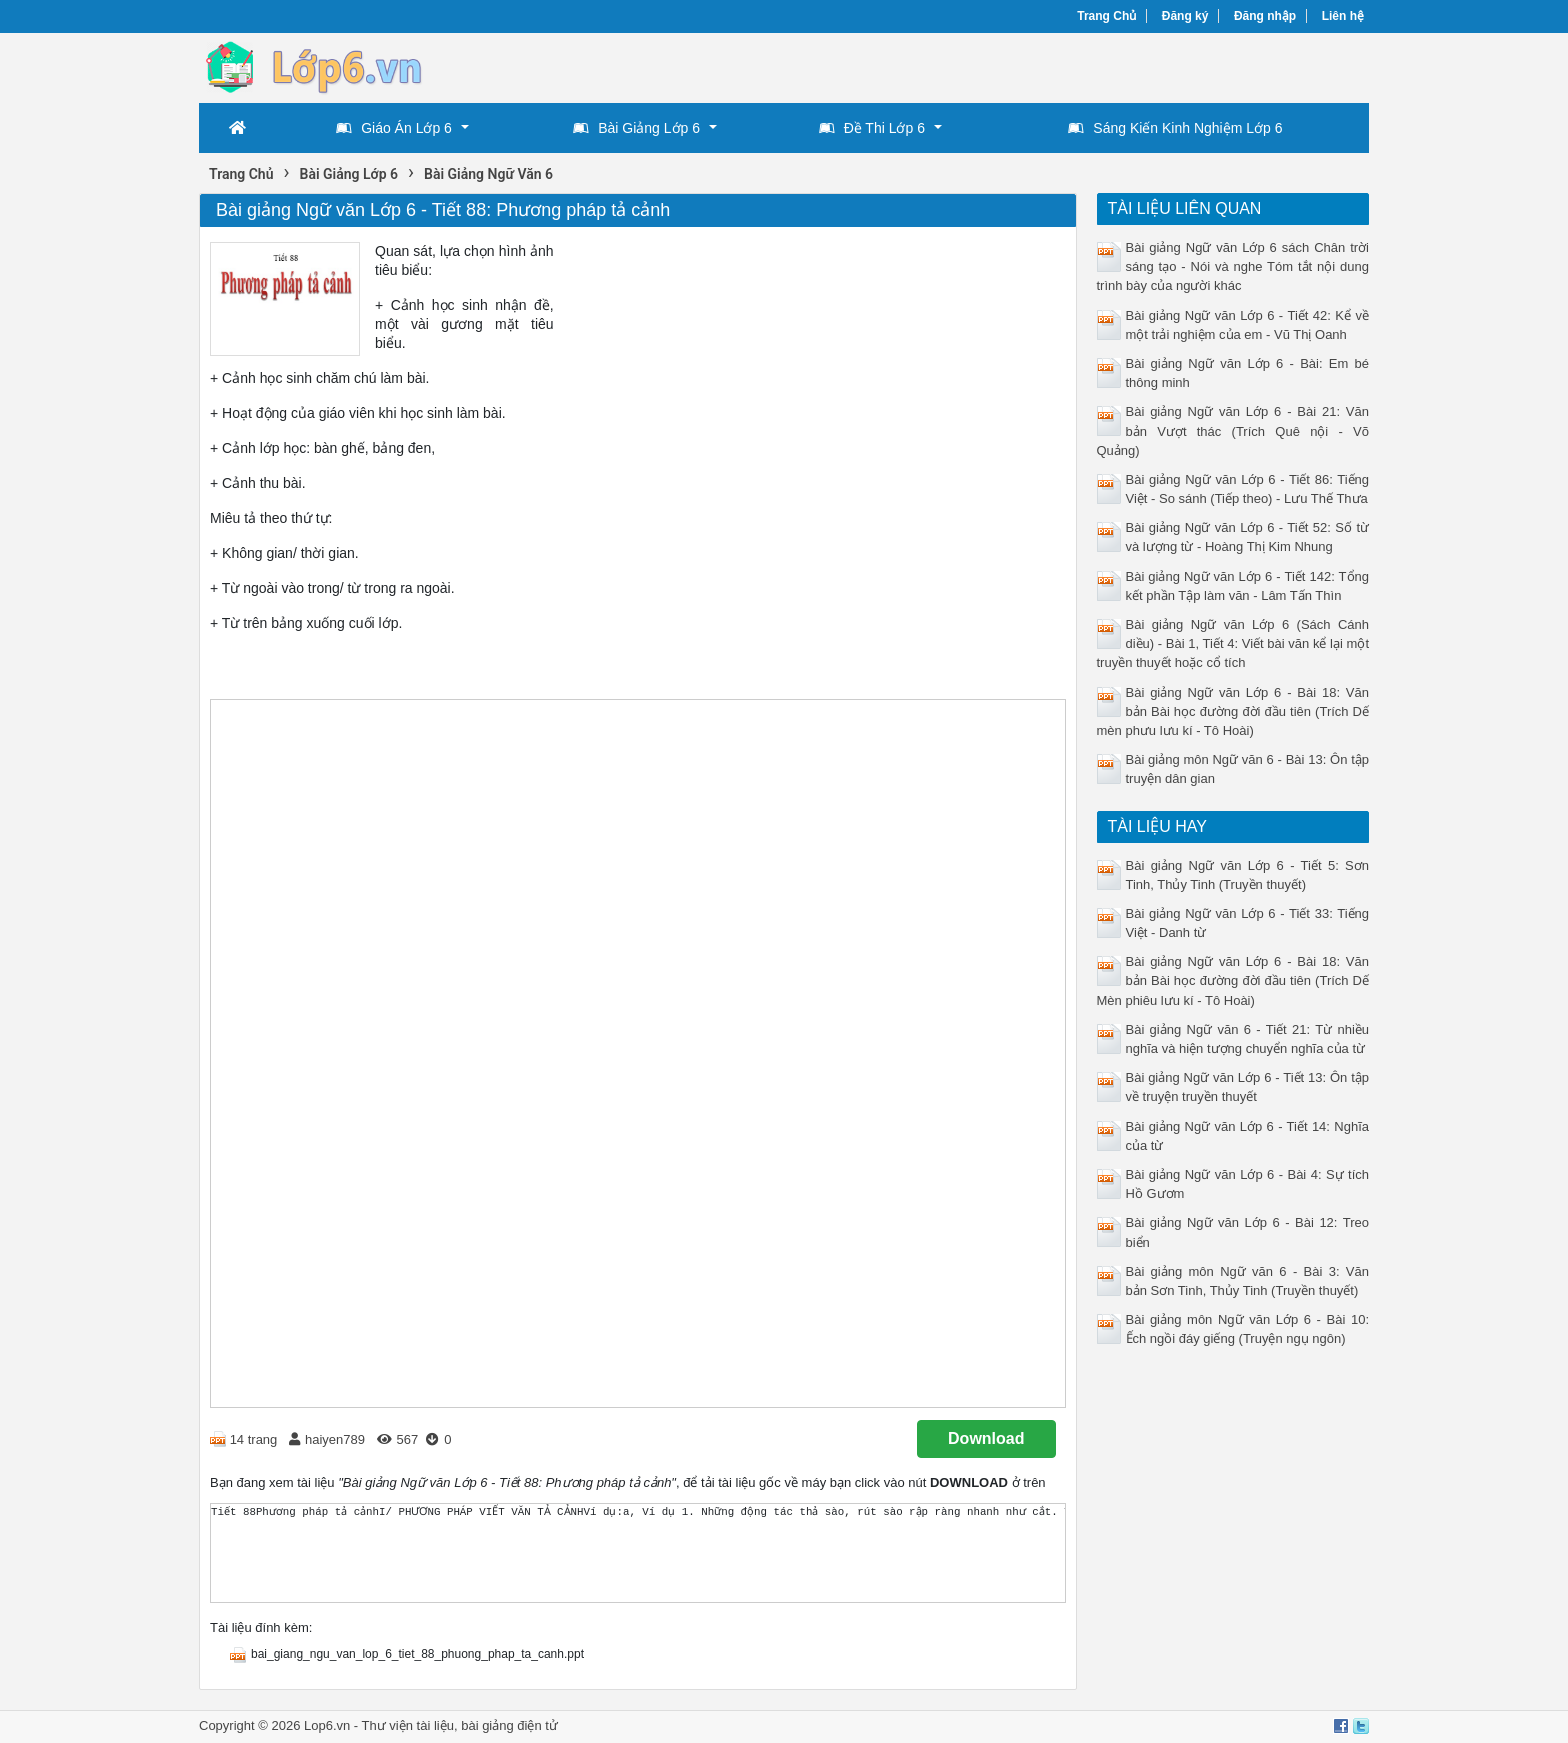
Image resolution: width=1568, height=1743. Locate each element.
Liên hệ (1343, 16)
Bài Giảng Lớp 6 (636, 128)
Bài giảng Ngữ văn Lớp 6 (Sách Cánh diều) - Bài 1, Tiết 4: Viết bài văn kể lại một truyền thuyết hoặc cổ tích (1233, 643)
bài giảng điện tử (509, 1725)
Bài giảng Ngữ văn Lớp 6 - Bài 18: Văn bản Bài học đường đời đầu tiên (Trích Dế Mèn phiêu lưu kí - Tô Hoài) (1233, 980)
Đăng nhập (1265, 16)
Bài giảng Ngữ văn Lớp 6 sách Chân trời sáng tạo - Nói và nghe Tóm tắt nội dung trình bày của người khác (1233, 266)
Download (986, 1438)
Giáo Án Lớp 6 (394, 128)
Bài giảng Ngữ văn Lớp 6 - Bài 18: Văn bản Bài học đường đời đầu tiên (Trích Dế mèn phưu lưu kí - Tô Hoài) (1233, 711)
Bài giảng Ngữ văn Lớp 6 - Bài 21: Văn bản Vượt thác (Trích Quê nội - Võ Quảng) (1233, 430)
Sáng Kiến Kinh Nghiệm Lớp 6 (1175, 128)
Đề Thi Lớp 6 (872, 128)
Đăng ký (1185, 16)
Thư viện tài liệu (408, 1725)
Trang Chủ (1106, 16)
